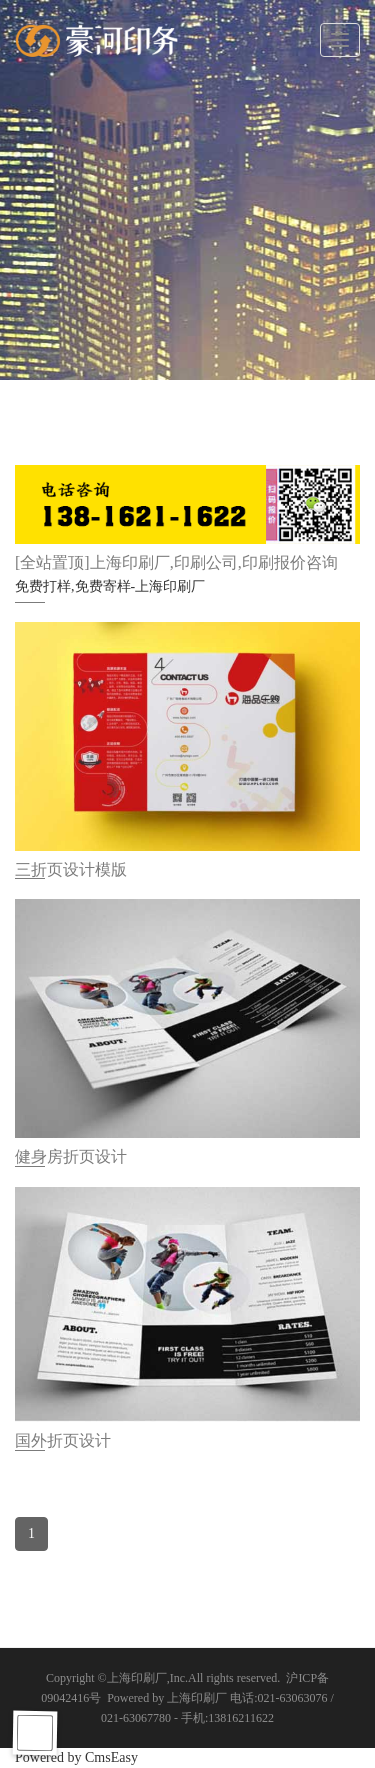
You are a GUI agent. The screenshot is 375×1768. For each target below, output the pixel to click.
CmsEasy (111, 1757)
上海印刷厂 (137, 1678)
